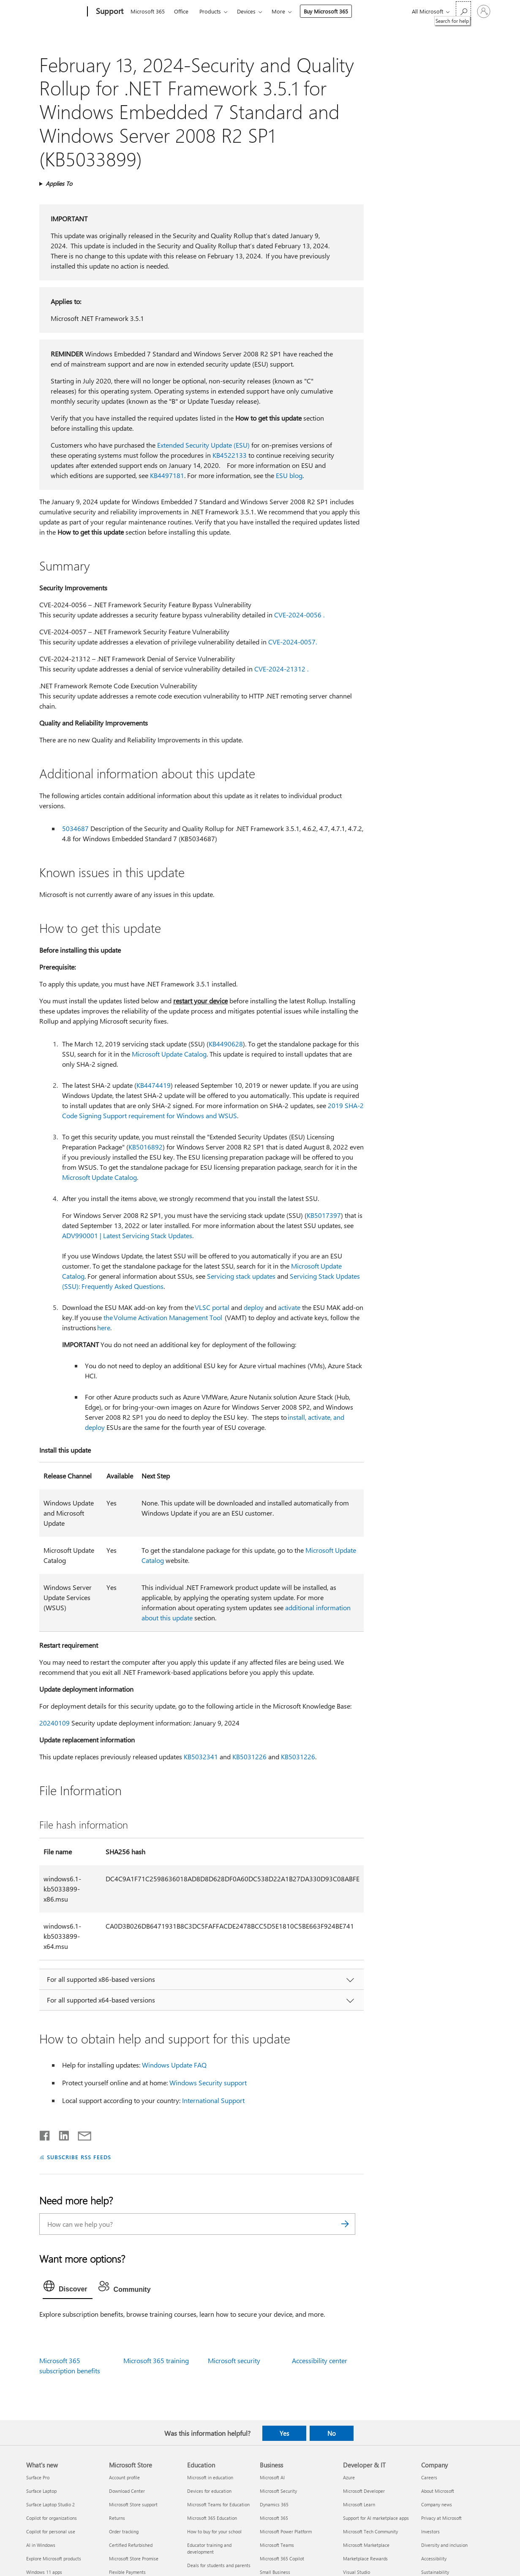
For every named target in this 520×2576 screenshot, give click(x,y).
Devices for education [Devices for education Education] (209, 2491)
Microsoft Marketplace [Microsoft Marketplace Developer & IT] (366, 2545)
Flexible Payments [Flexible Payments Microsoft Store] (127, 2572)
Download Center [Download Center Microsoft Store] (127, 2491)
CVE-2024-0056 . (299, 614)
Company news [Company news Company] (436, 2504)
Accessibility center (319, 2360)
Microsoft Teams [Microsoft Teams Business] (277, 2545)
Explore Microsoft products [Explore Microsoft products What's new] (53, 2558)
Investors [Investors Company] (430, 2531)
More (278, 11)
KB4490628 (226, 1043)
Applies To (59, 183)
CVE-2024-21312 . (281, 668)
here (103, 1327)
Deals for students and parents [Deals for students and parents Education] (218, 2565)
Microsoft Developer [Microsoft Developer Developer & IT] (364, 2491)
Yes (284, 2433)
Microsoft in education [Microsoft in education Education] (210, 2477)
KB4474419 (153, 1085)
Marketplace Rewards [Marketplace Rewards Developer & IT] (365, 2558)
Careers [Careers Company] (429, 2477)
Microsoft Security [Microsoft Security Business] (278, 2491)
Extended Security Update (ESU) (203, 444)
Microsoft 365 (148, 11)
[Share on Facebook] (45, 2134)
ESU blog (289, 475)
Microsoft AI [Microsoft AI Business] (272, 2477)
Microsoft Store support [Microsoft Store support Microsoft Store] (133, 2504)
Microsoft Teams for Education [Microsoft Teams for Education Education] (218, 2504)
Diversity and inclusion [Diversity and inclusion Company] (444, 2545)
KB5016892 (145, 1146)
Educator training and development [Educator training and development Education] (209, 2548)
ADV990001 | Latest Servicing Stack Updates (127, 1235)
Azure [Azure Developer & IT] (349, 2477)
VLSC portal (212, 1307)
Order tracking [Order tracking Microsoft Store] (124, 2531)
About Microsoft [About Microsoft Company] (437, 2491)
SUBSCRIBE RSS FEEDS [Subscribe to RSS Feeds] (79, 2156)
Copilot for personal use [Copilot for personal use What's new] (50, 2531)
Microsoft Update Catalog (169, 1053)
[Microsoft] (55, 11)
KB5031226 (249, 1756)
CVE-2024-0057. (292, 641)
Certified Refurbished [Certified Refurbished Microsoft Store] (130, 2545)
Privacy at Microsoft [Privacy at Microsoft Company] (441, 2518)
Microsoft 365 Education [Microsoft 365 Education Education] (212, 2518)
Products (210, 11)
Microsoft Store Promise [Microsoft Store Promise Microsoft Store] (133, 2558)
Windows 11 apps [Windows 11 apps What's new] (44, 2572)
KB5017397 (324, 1215)
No (331, 2433)
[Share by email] (80, 2134)
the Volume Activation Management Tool (162, 1317)
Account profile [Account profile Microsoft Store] (124, 2477)
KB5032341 (201, 1756)
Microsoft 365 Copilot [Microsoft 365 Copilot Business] (282, 2558)
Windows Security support (208, 2082)
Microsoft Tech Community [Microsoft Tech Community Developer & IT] (370, 2531)
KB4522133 (229, 455)
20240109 (54, 1722)
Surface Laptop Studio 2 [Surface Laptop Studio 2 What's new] (50, 2504)
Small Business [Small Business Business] (275, 2572)
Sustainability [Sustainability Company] (435, 2572)
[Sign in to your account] (484, 11)
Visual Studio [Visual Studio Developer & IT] (356, 2572)
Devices (246, 11)
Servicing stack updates (241, 1276)
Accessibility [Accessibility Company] (433, 2558)
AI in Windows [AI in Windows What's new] (40, 2545)
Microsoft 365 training (156, 2360)
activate (289, 1307)
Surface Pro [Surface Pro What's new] (37, 2477)
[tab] (68, 2288)
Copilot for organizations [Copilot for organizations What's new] (51, 2518)
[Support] (109, 11)
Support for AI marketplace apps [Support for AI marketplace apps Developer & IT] (376, 2518)
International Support (213, 2100)
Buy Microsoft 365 (326, 11)
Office (181, 11)
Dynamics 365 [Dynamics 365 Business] (274, 2504)
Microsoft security (234, 2360)
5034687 (75, 828)
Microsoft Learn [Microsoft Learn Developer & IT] (359, 2504)
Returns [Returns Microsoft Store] (117, 2518)
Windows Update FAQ (174, 2064)
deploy (254, 1307)
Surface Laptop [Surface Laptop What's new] (41, 2491)
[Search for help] (463, 10)
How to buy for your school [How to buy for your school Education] (214, 2531)
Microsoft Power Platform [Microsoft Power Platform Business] (286, 2531)
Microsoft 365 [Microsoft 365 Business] (274, 2518)
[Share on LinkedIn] (60, 2134)
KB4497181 (167, 475)
